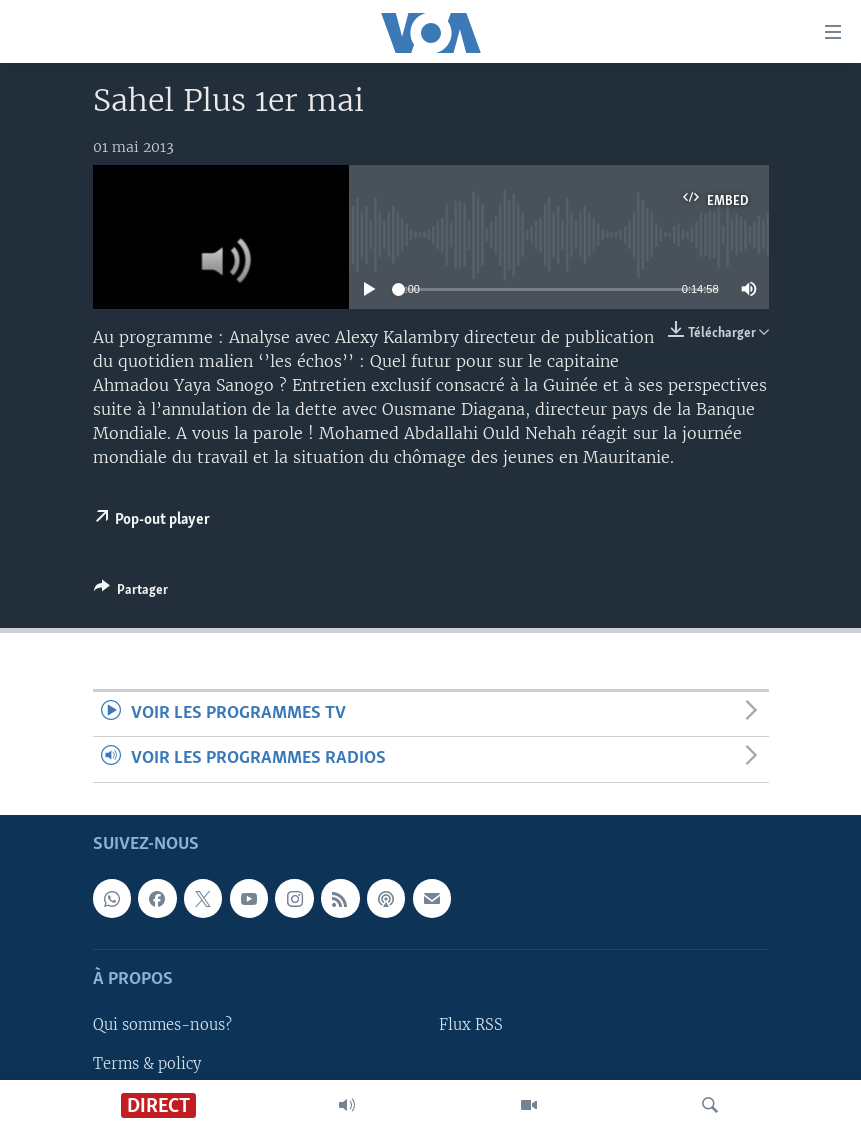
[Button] (131, 593)
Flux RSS (471, 1025)
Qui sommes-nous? (162, 1025)
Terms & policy (147, 1063)
